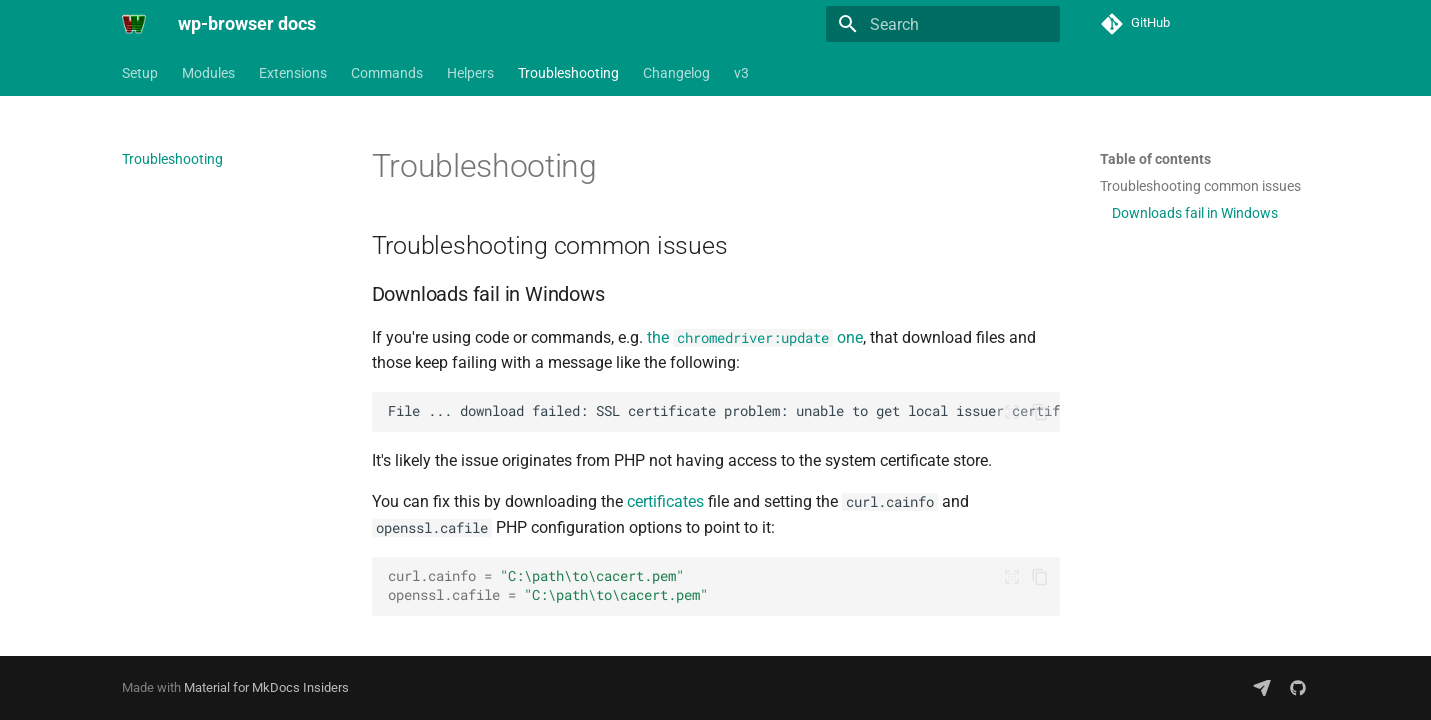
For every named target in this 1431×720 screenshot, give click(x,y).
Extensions (293, 73)
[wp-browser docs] (134, 24)
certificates (665, 501)
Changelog (676, 73)
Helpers (470, 73)
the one (755, 337)
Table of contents (1155, 159)
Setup (140, 73)
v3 (741, 73)
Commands (387, 73)
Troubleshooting (568, 73)
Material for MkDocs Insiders (266, 687)
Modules (208, 73)
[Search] (943, 24)
